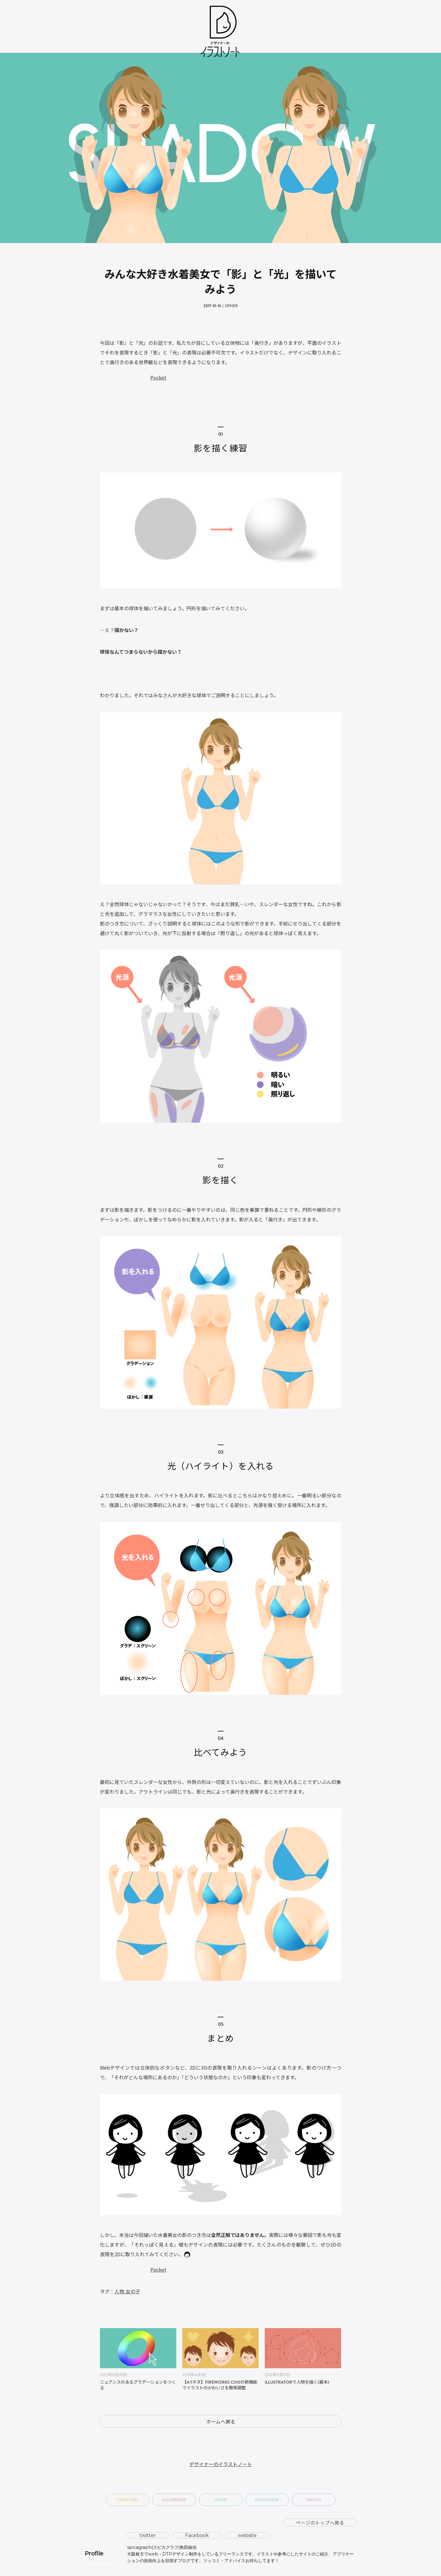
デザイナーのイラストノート (220, 2464)
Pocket (158, 377)
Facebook (197, 2535)
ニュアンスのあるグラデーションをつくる (138, 2385)
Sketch (313, 2500)
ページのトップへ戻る (320, 2522)
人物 (119, 2291)
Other (231, 306)
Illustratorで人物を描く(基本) (297, 2382)
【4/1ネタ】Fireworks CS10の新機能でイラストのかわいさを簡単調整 (219, 2385)
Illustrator (174, 2500)
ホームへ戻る (220, 2421)
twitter (147, 2535)
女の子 (133, 2291)
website (247, 2535)
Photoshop (267, 2500)
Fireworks (128, 2500)
